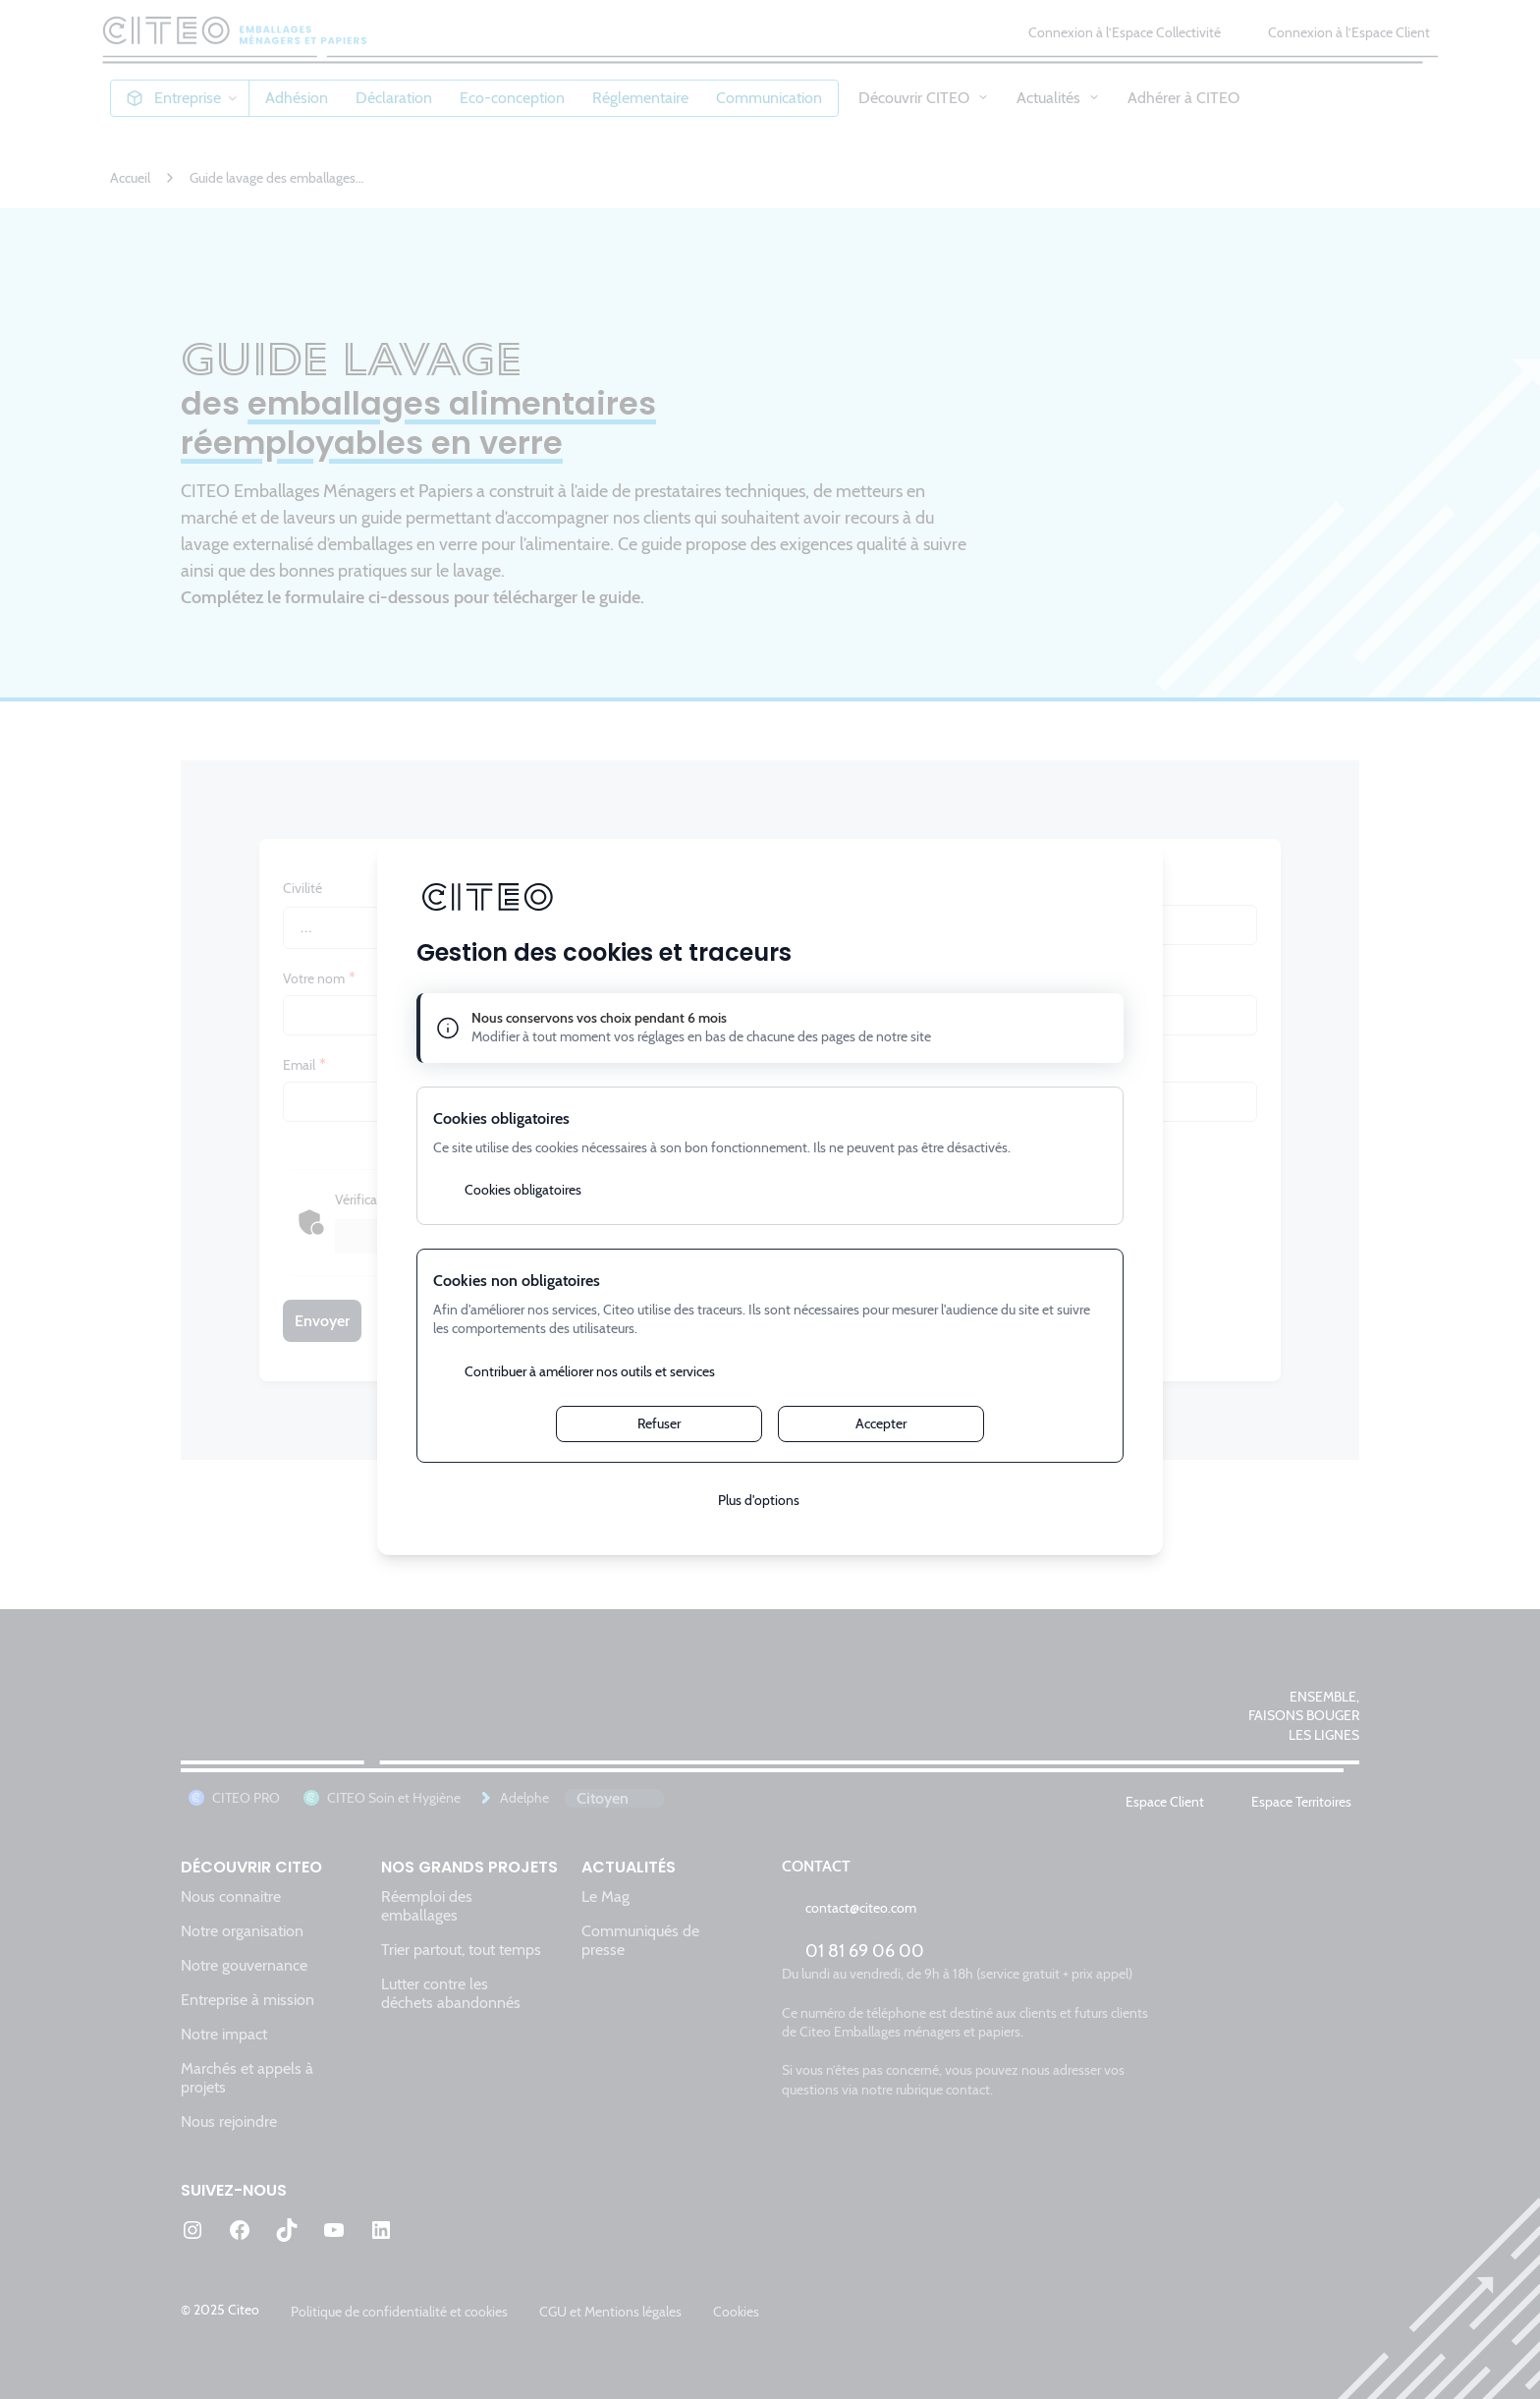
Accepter (881, 1423)
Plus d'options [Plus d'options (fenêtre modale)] (758, 1500)
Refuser (659, 1423)
